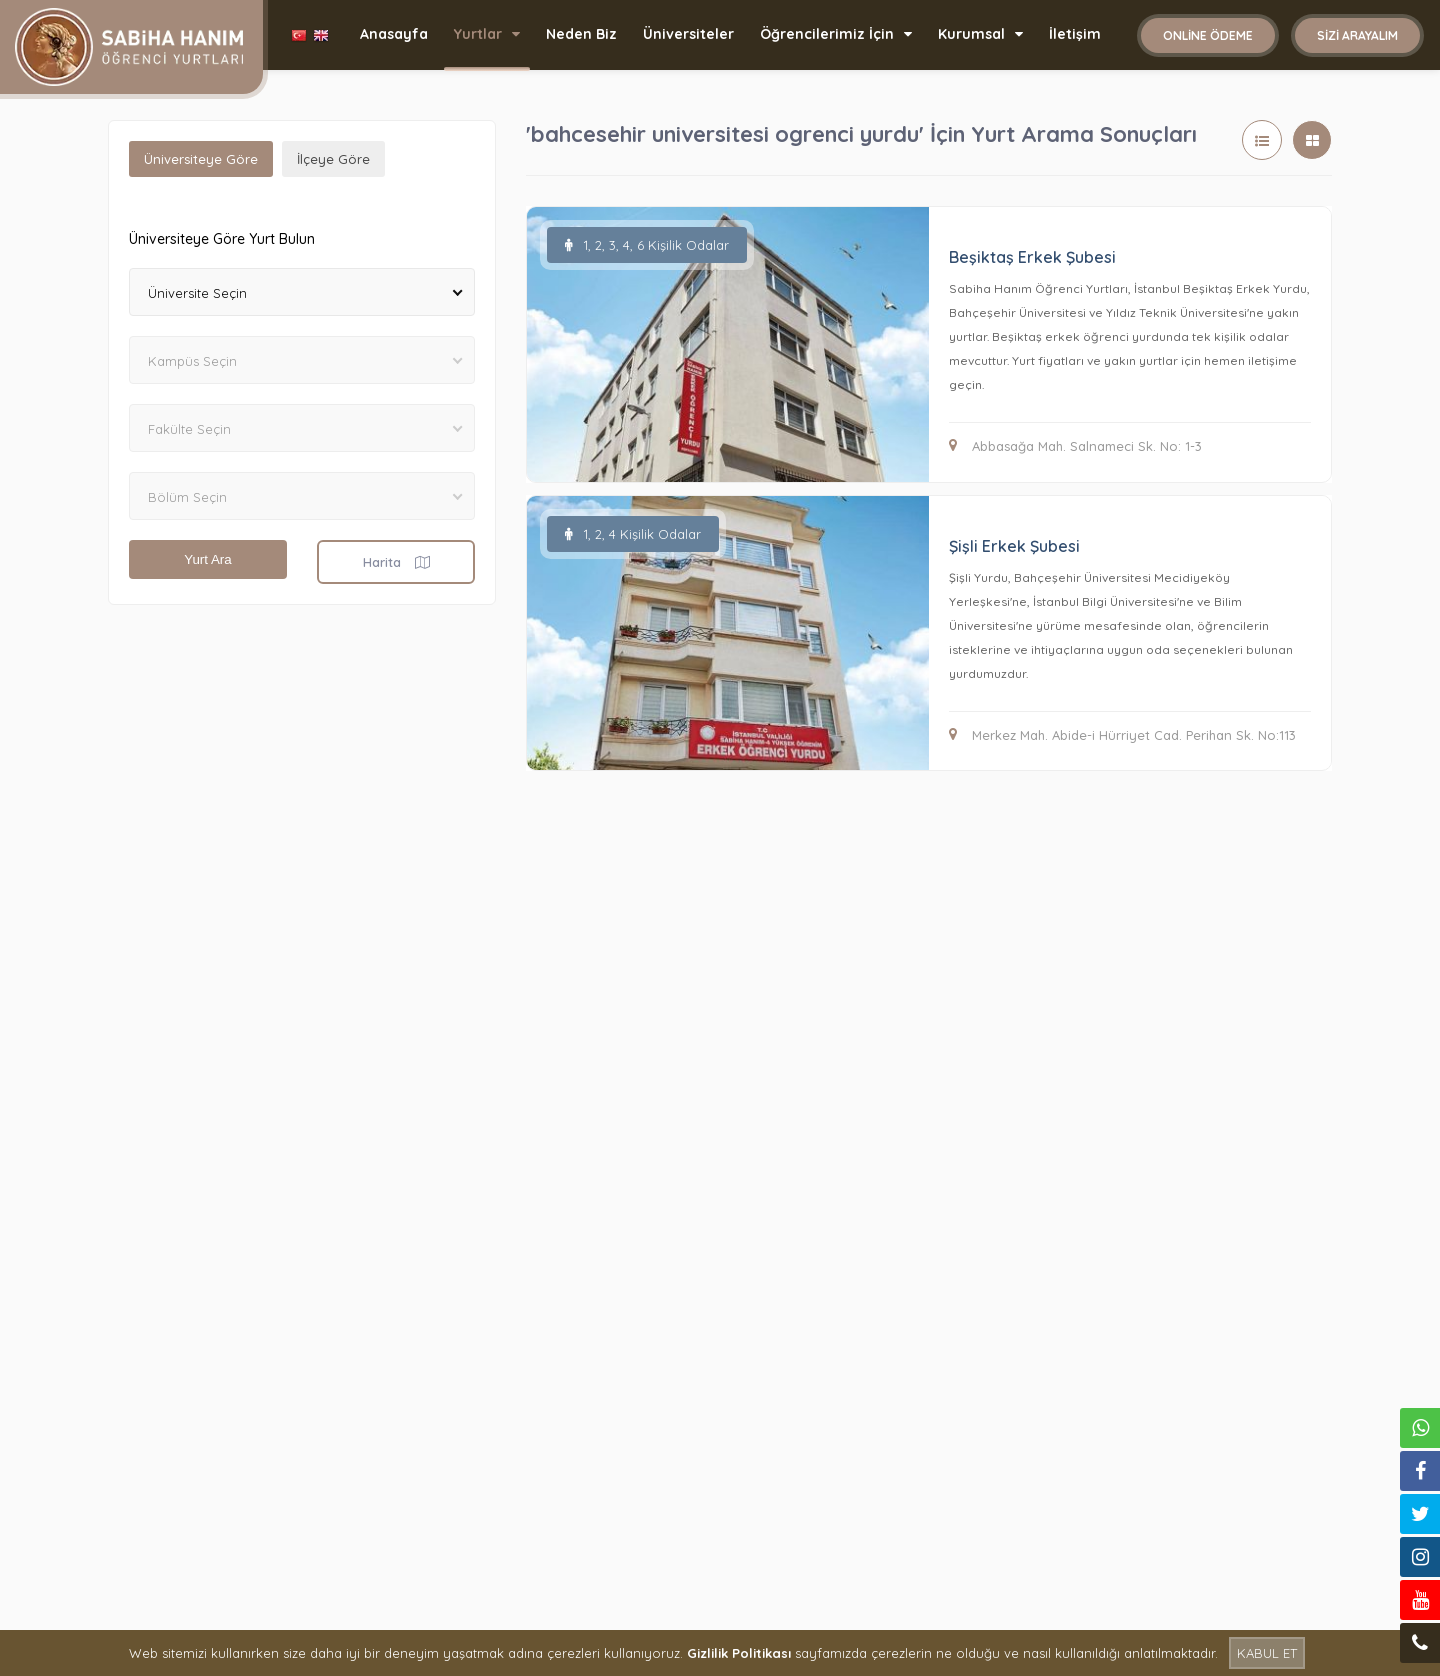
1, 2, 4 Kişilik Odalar (633, 534)
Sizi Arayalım (1357, 35)
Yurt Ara (207, 559)
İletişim (1075, 34)
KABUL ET (1267, 1653)
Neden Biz (581, 34)
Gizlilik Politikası (739, 1653)
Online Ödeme (1208, 35)
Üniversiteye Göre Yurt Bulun (222, 239)
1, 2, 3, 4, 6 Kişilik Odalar (647, 245)
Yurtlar (487, 34)
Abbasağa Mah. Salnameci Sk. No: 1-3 (1075, 446)
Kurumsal (980, 34)
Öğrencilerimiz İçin (836, 34)
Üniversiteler (688, 34)
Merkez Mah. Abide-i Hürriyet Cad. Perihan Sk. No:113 (1122, 735)
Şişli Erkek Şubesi (1014, 546)
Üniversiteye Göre (201, 159)
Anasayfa (394, 34)
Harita (396, 562)
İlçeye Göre (333, 159)
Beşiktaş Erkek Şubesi (1032, 257)
